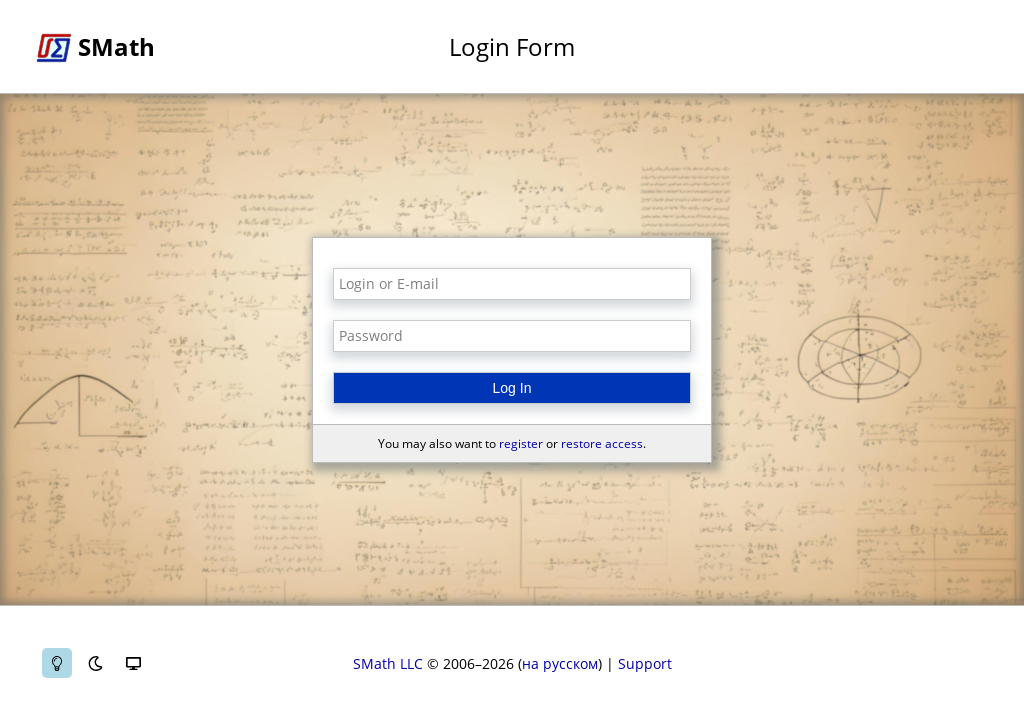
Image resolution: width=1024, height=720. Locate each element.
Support (645, 663)
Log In (512, 388)
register (521, 443)
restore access (602, 443)
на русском (560, 663)
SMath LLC (388, 663)
